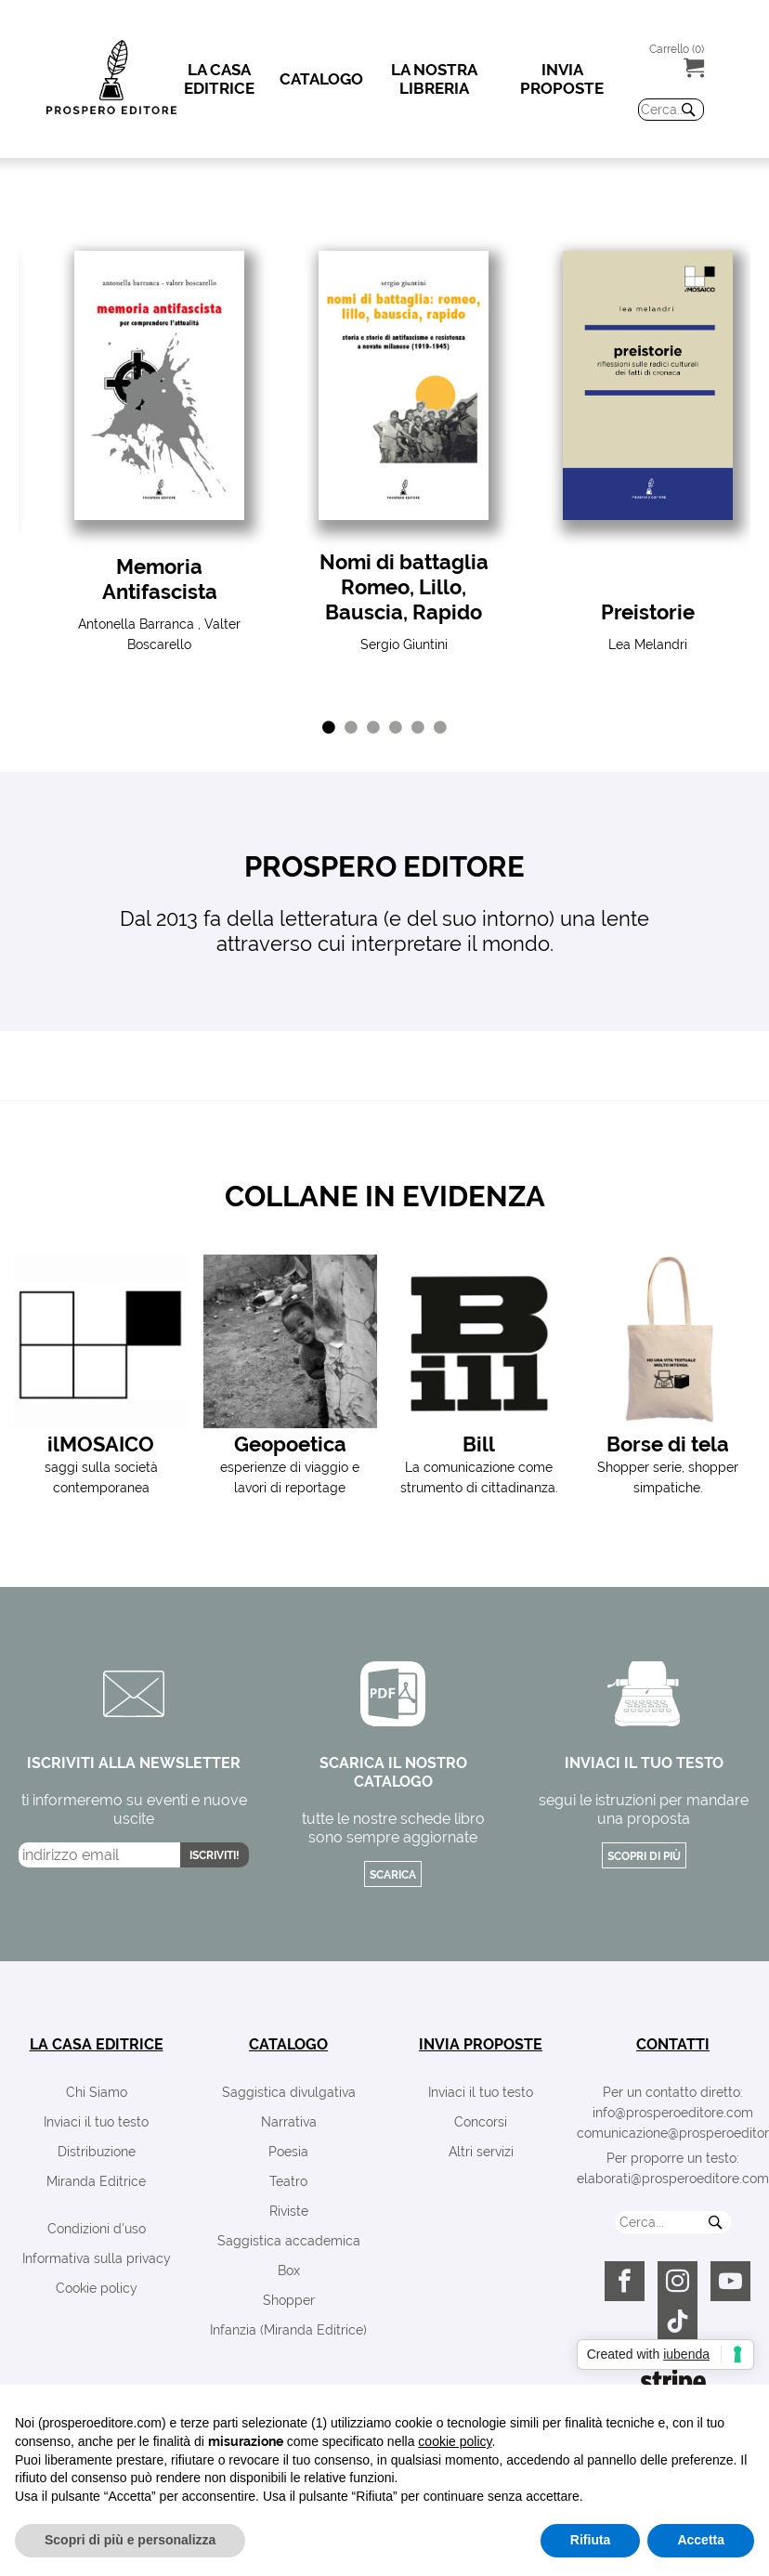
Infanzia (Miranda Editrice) (288, 2329)
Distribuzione (97, 2151)
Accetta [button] (700, 2539)
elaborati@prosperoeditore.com (673, 2178)
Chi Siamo (96, 2092)
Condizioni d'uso (96, 2228)
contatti (673, 2044)
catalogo (288, 2044)
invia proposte (480, 2044)
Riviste (288, 2211)
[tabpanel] (159, 453)
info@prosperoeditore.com (673, 2112)
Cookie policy (96, 2288)
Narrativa (289, 2121)
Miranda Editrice (96, 2181)
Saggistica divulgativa (289, 2092)
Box (289, 2270)
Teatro (288, 2181)
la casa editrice (96, 2044)
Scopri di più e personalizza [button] (130, 2539)
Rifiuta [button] (590, 2539)
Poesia (288, 2151)
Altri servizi (481, 2151)
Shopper (289, 2300)
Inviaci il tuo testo (96, 2121)
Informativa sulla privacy (96, 2258)
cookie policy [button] (454, 2441)
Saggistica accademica (288, 2240)
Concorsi (480, 2121)
